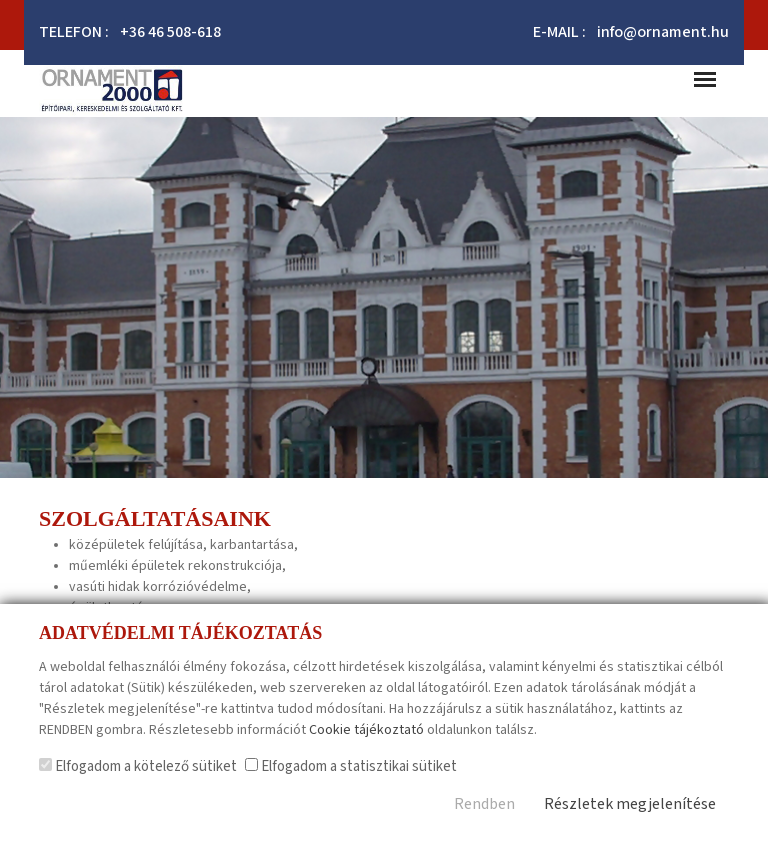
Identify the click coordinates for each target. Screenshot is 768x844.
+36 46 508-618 (170, 32)
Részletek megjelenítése (630, 804)
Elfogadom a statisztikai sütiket (351, 766)
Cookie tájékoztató (366, 730)
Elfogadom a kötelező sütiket (138, 766)
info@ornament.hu (663, 32)
